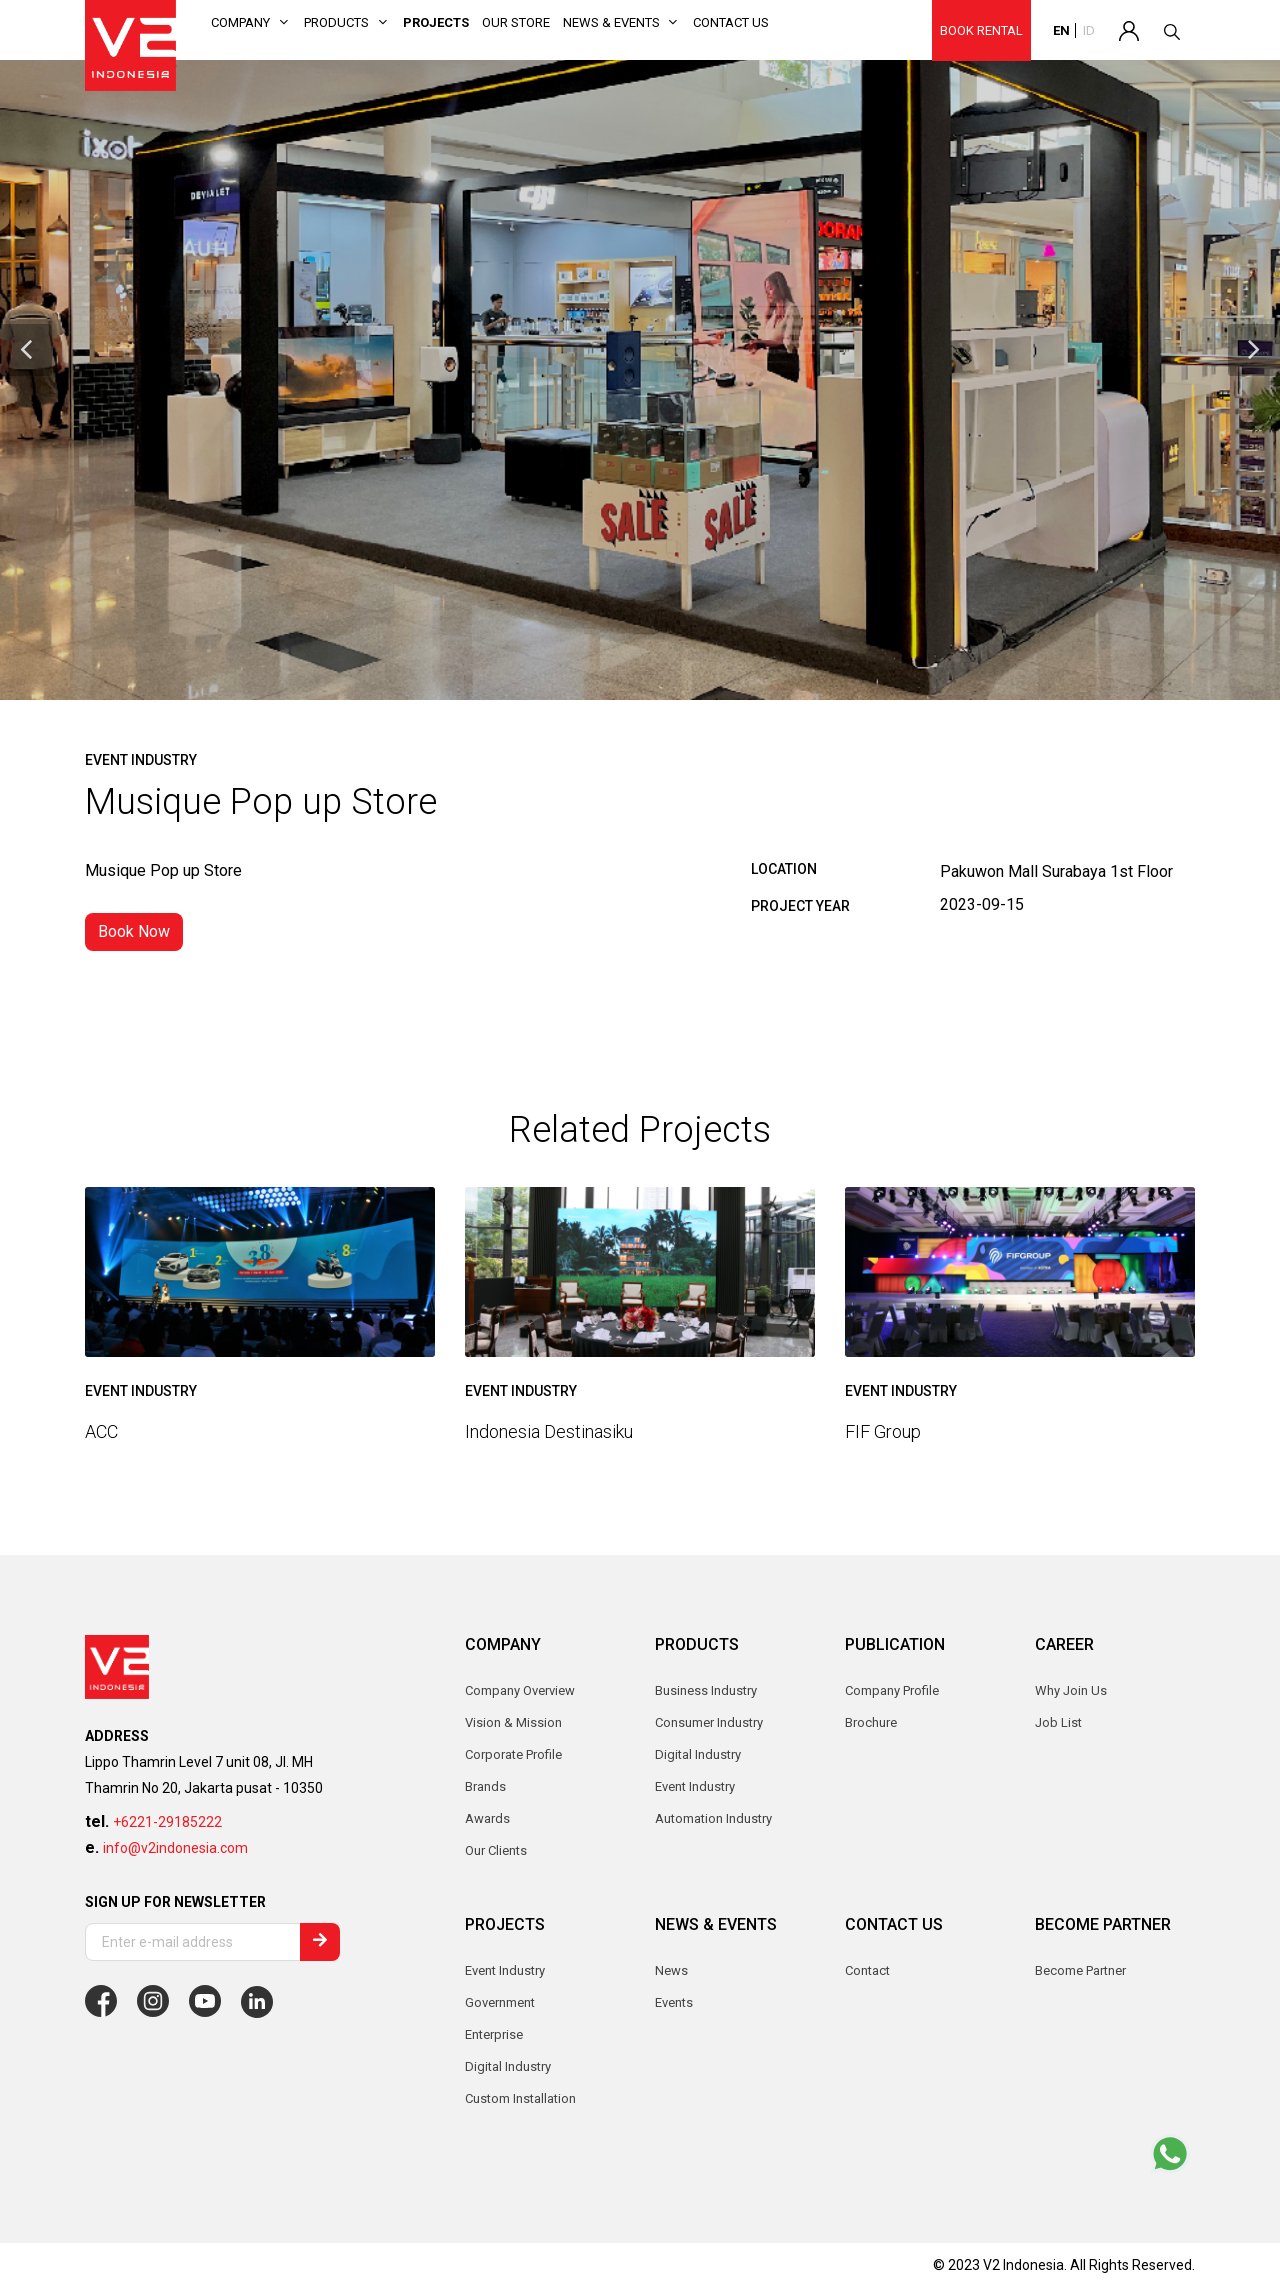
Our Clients (496, 1850)
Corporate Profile (513, 1754)
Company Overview (520, 1690)
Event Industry (505, 1970)
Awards (487, 1818)
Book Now (134, 931)
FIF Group (883, 1431)
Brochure (871, 1722)
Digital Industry (508, 2066)
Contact (867, 1970)
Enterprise (494, 2034)
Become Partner (1080, 1970)
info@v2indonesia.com (175, 1848)
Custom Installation (520, 2098)
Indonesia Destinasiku (549, 1431)
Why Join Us (1071, 1690)
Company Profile (892, 1690)
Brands (485, 1786)
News (671, 1970)
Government (500, 2002)
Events (674, 2002)
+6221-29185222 (167, 1822)
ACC (101, 1431)
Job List (1058, 1722)
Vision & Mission (513, 1722)
